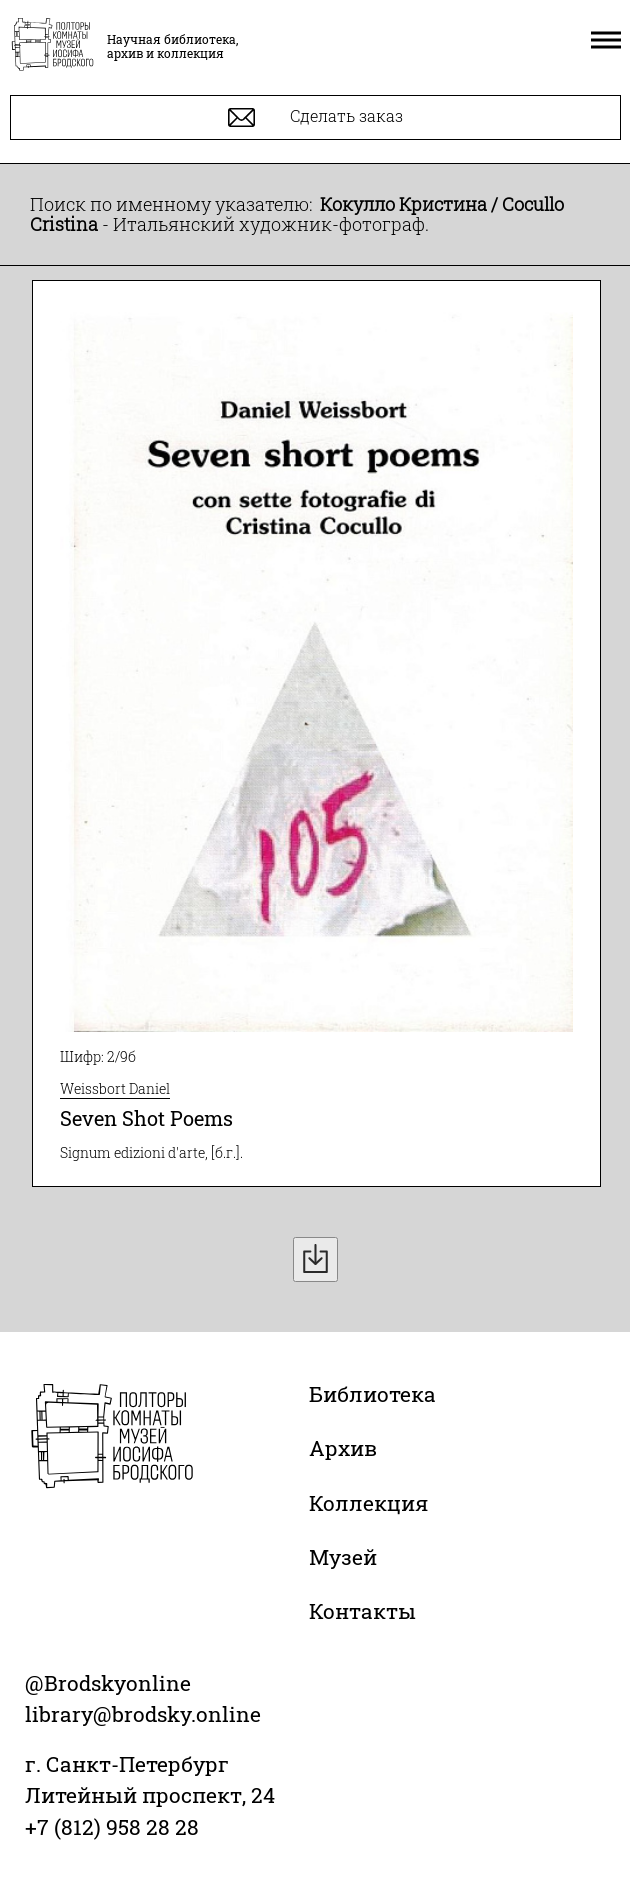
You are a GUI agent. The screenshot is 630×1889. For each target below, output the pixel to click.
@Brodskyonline (108, 1683)
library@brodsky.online (143, 1714)
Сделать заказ (315, 117)
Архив (343, 1448)
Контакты (362, 1611)
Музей (343, 1557)
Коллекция (368, 1503)
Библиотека (372, 1394)
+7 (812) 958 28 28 (112, 1827)
